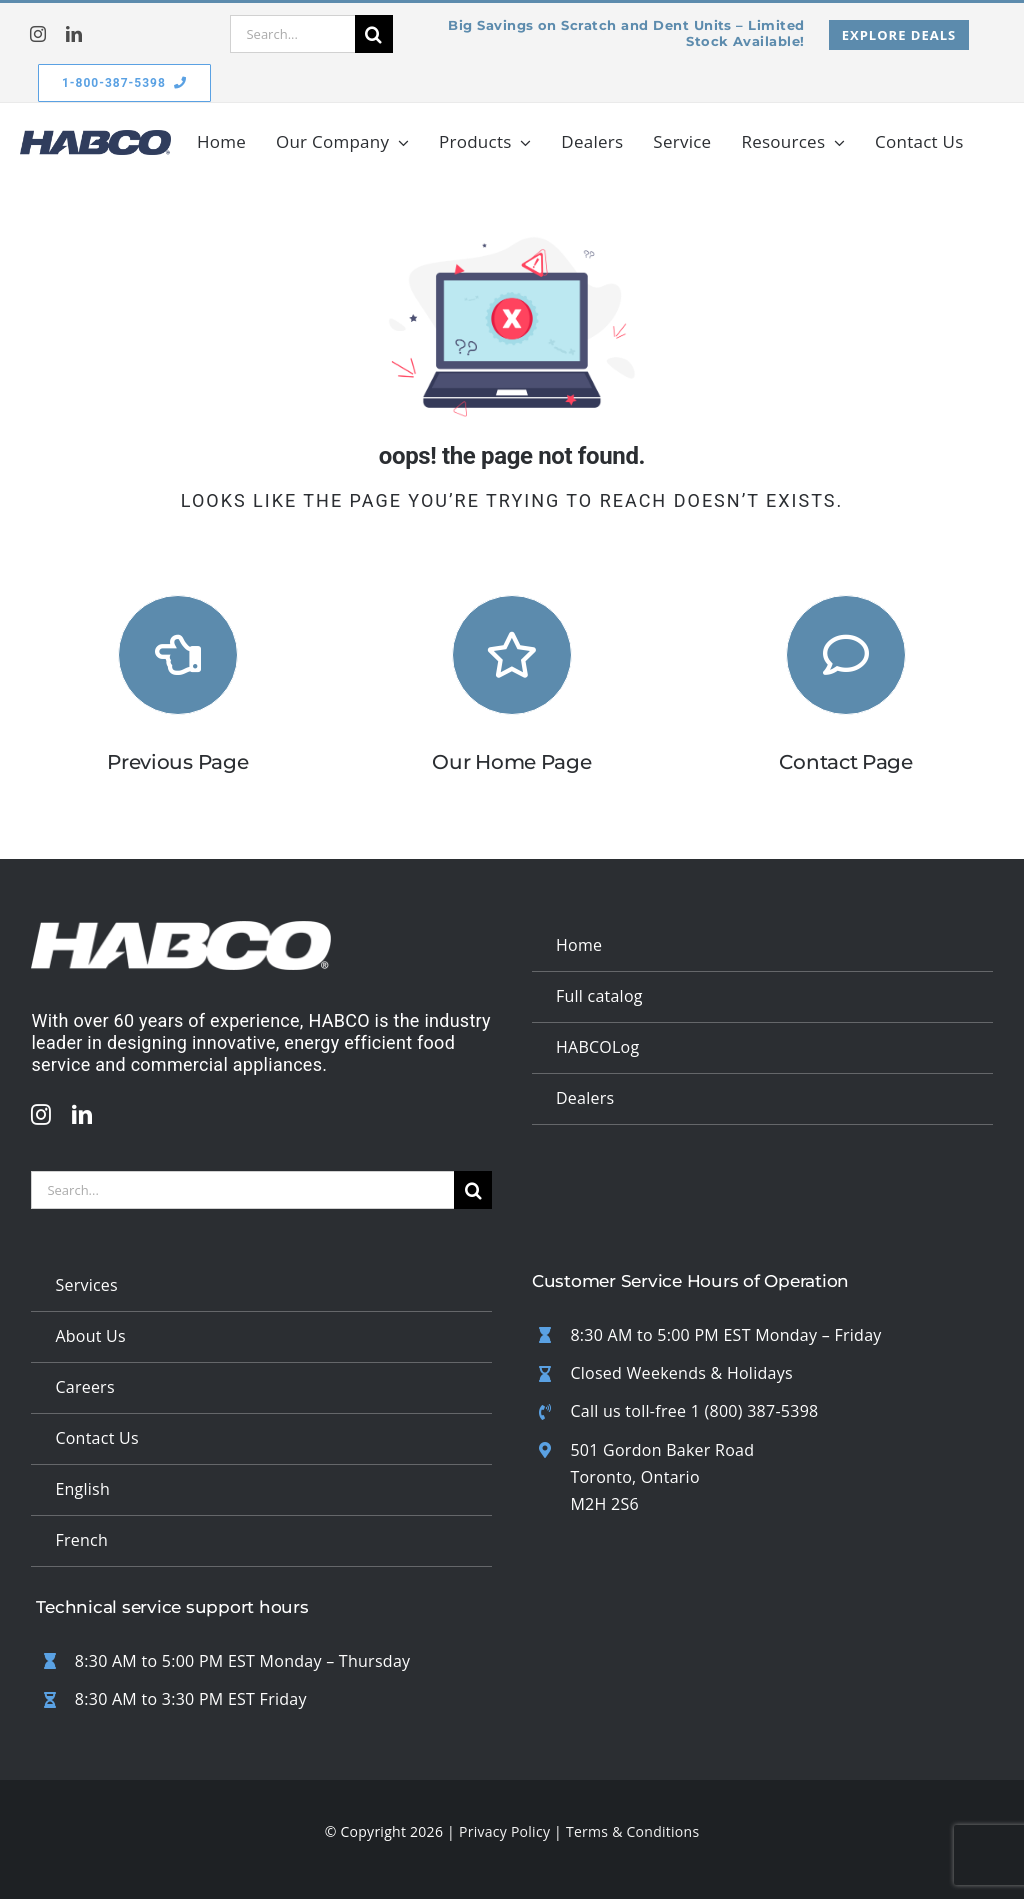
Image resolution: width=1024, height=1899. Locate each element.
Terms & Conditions (632, 1831)
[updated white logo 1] (181, 930)
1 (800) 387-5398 (755, 1411)
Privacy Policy (504, 1831)
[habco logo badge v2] (95, 139)
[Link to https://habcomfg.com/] (512, 655)
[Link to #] (846, 655)
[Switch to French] (261, 1541)
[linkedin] (74, 34)
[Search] (374, 34)
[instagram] (38, 34)
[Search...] (292, 34)
